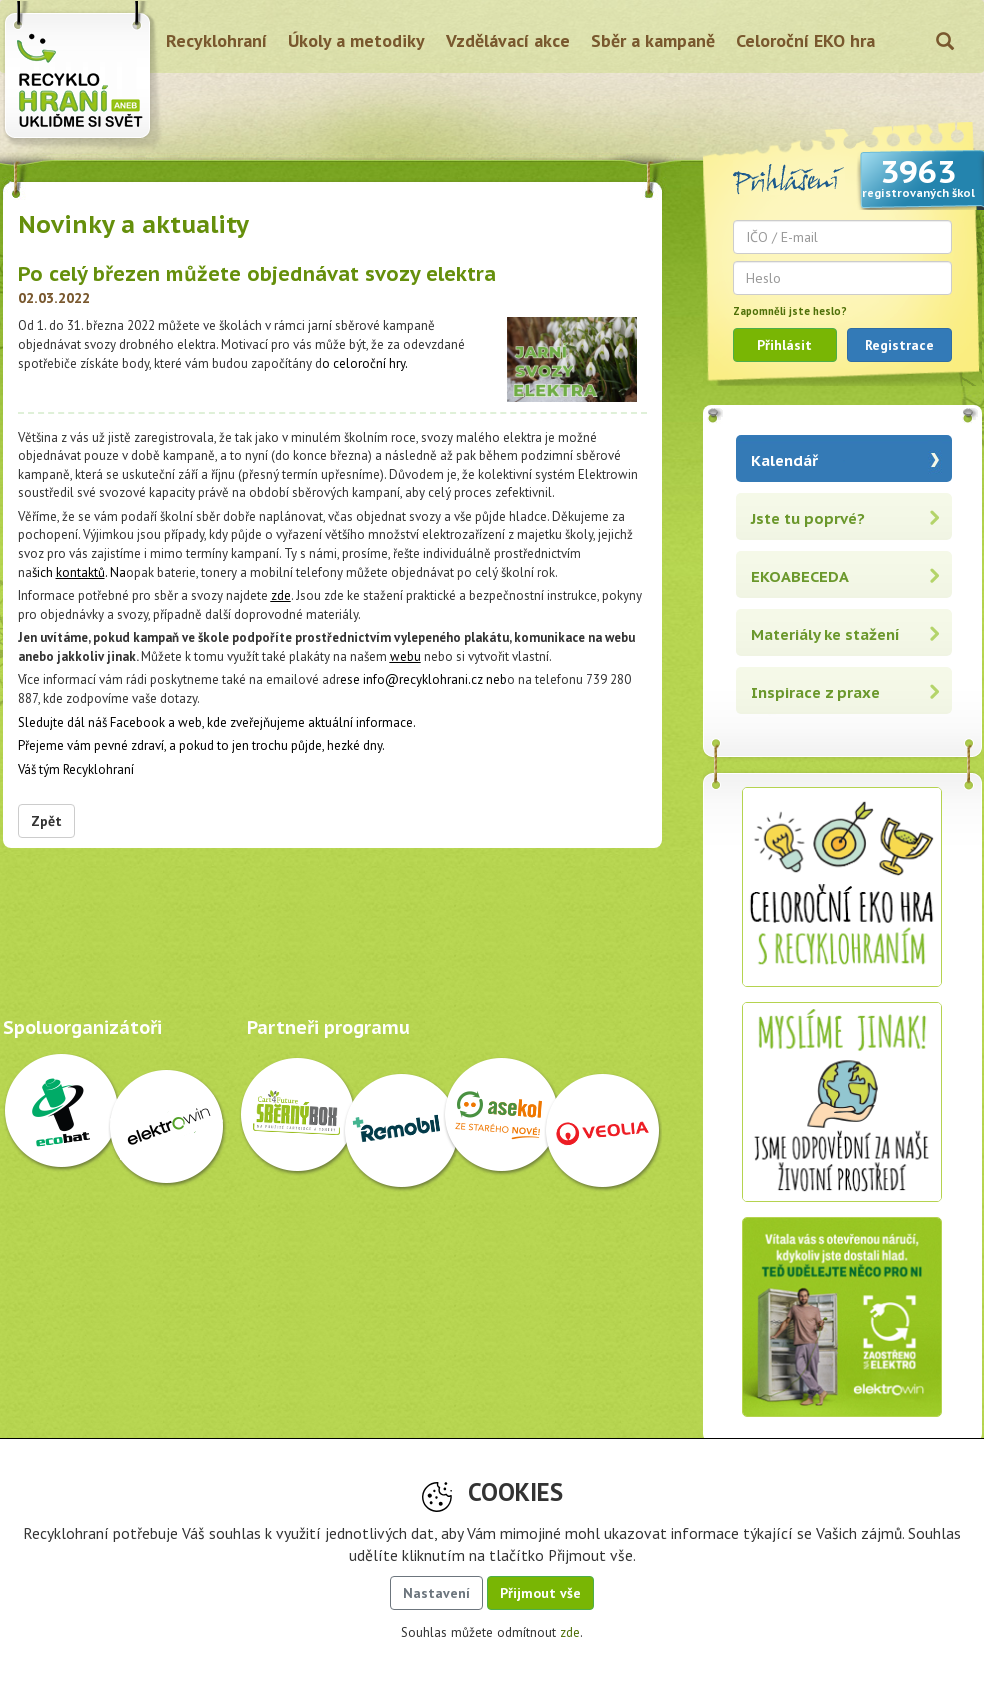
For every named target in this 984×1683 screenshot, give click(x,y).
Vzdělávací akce (508, 40)
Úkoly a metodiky (356, 40)
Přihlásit (784, 345)
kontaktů (80, 572)
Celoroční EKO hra (805, 40)
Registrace (899, 345)
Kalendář (784, 460)
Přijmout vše (540, 1593)
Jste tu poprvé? (808, 518)
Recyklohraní (216, 40)
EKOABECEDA (800, 576)
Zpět (46, 821)
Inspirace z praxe (815, 692)
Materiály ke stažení (825, 634)
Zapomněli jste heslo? (790, 311)
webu (405, 656)
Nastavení (436, 1593)
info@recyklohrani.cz (423, 679)
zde (281, 595)
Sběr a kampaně (653, 40)
